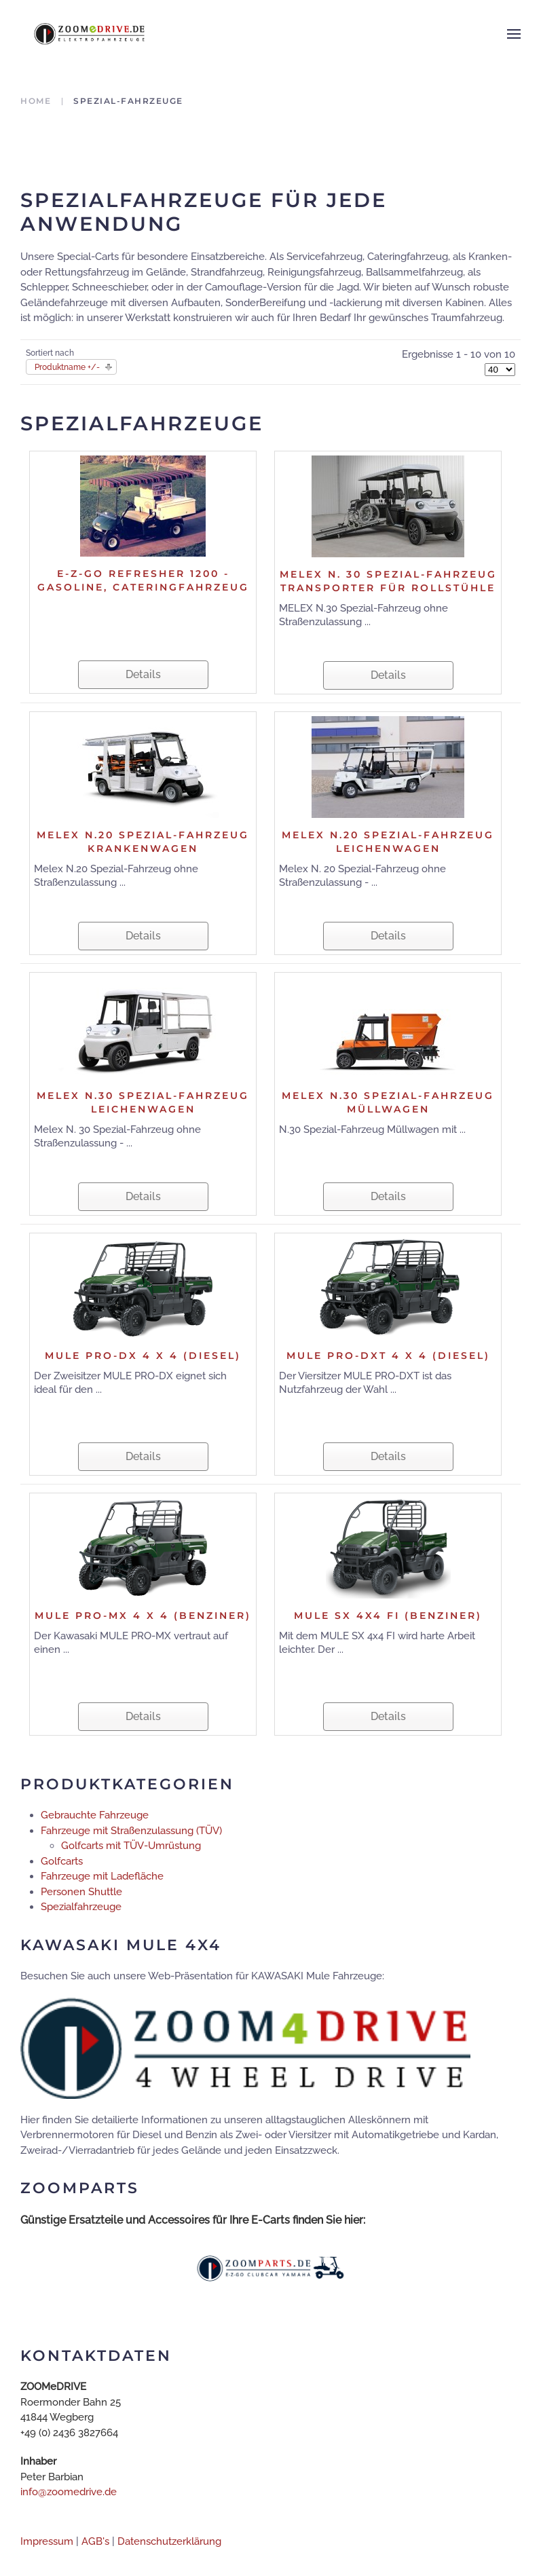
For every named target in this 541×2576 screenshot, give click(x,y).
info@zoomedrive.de (68, 2492)
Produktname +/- (67, 367)
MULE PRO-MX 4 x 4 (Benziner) (143, 1615)
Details (143, 674)
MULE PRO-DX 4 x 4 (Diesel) (143, 1355)
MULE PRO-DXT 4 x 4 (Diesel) (388, 1355)
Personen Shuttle (81, 1892)
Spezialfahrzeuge (81, 1907)
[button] (514, 34)
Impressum (46, 2541)
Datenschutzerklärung (169, 2541)
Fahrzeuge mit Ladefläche (102, 1876)
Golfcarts (62, 1861)
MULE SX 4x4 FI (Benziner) (388, 1615)
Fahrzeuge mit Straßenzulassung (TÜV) (131, 1831)
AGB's (95, 2541)
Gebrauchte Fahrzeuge (95, 1815)
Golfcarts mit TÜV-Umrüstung (131, 1846)
